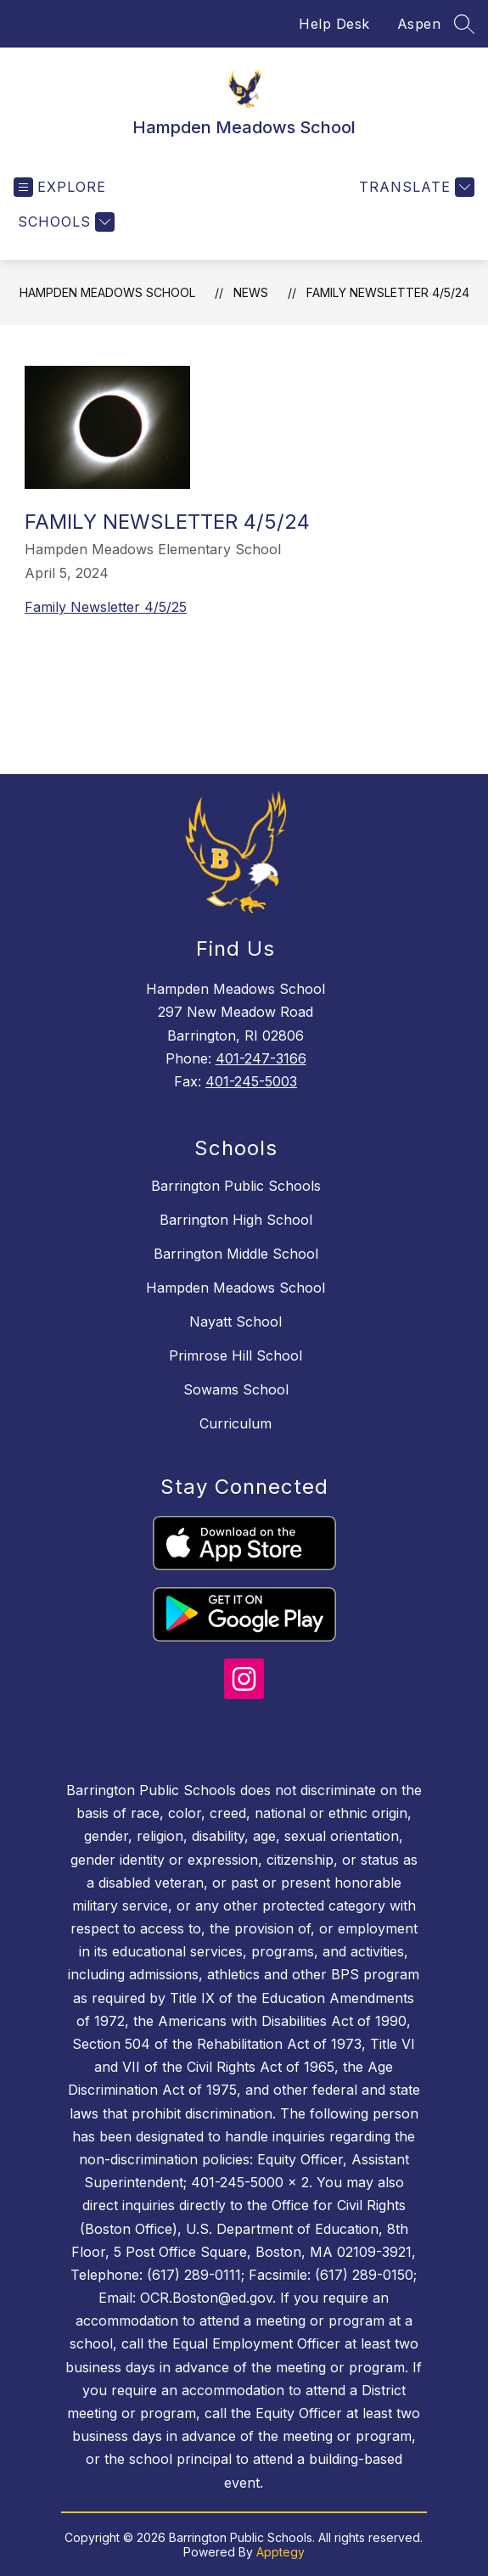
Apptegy (280, 2552)
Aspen (419, 23)
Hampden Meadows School (107, 292)
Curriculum (235, 1423)
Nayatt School (235, 1321)
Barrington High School (236, 1219)
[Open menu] (60, 187)
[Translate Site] (414, 187)
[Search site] (464, 24)
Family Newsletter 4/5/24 (387, 292)
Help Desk (334, 23)
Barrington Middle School (236, 1253)
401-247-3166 (261, 1058)
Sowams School (236, 1389)
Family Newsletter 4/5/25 (106, 606)
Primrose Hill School (235, 1355)
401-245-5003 (251, 1081)
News (250, 292)
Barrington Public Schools (236, 1185)
